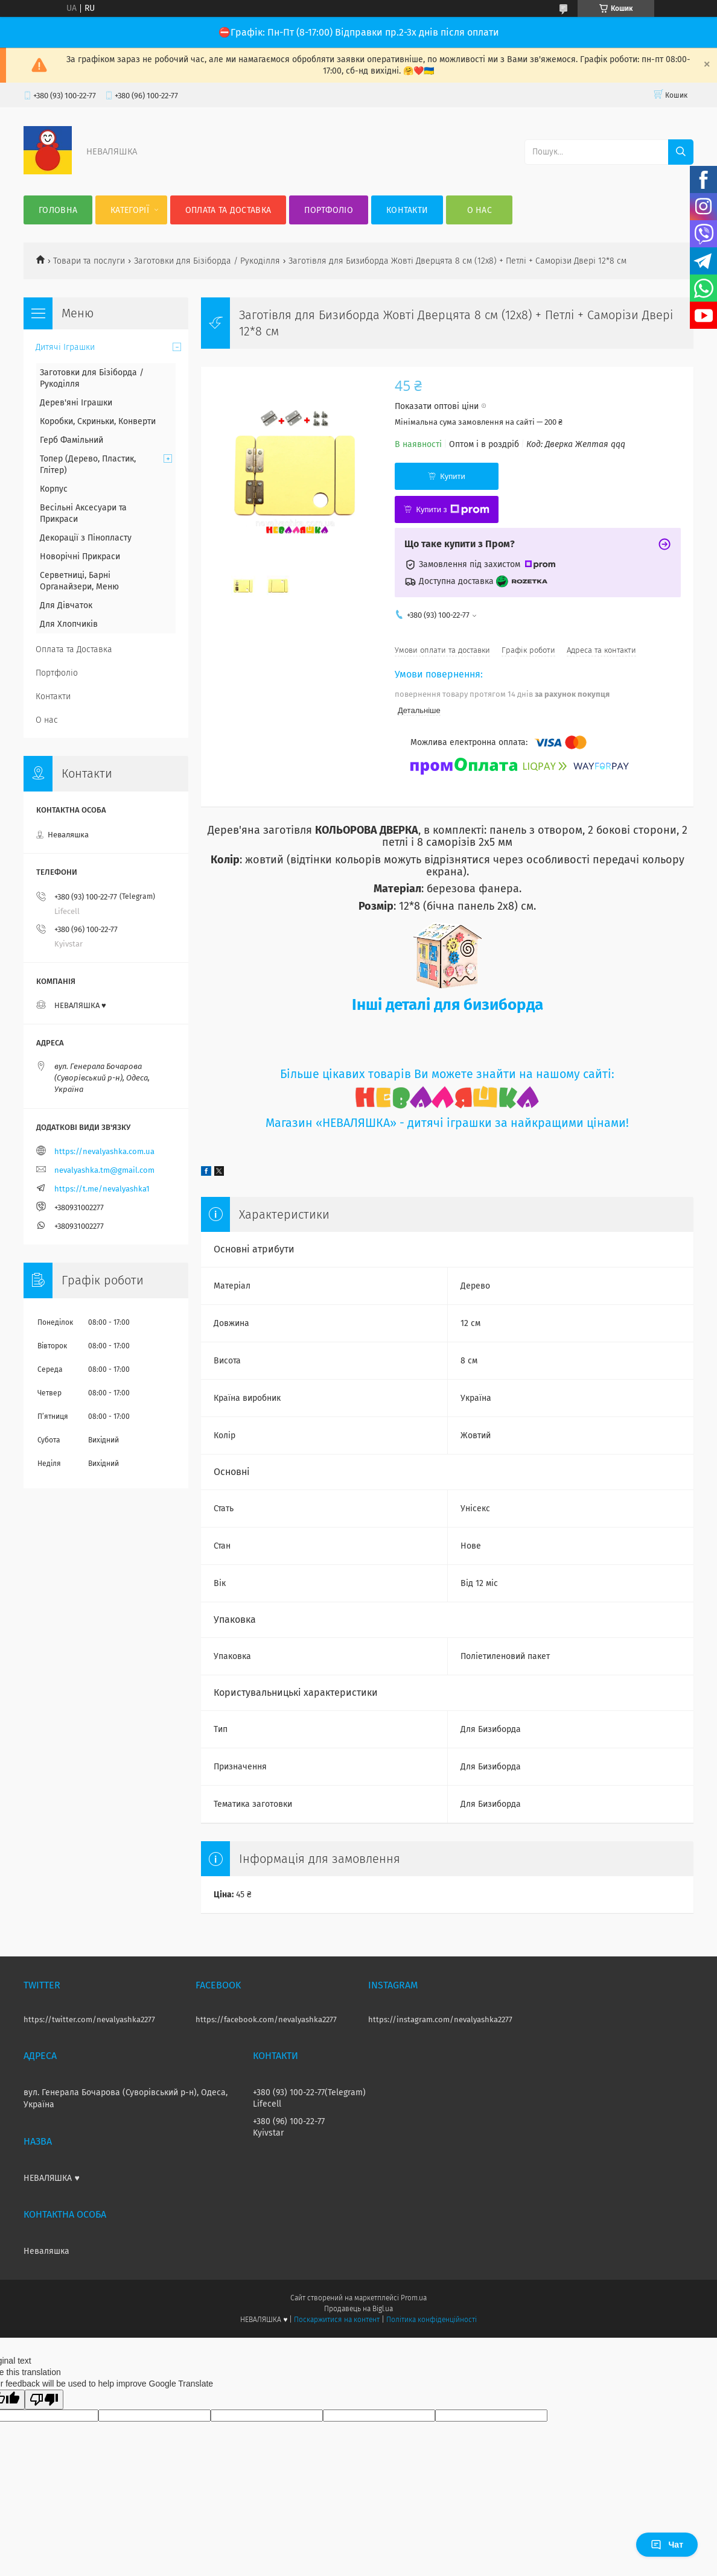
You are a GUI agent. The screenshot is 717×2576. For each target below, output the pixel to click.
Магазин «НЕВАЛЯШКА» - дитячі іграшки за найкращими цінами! (447, 1123)
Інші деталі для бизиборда (447, 1004)
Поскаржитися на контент (336, 2319)
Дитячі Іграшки (65, 347)
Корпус (54, 489)
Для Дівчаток (66, 605)
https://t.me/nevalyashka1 (102, 1188)
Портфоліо (328, 210)
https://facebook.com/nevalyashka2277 (266, 2019)
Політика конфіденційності (431, 2319)
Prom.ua (414, 2298)
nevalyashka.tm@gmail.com (104, 1170)
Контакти (407, 210)
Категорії (129, 210)
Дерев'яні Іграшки (76, 403)
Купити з (452, 509)
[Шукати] (680, 152)
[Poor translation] (44, 2399)
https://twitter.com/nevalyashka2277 (89, 2019)
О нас (479, 210)
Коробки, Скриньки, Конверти (98, 421)
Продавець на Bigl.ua (358, 2309)
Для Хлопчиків (69, 624)
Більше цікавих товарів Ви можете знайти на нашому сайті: (447, 1074)
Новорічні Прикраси (80, 556)
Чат (667, 2544)
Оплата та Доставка (228, 210)
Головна (58, 210)
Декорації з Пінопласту (86, 538)
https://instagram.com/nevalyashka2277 (440, 2019)
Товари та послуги (89, 261)
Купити (452, 476)
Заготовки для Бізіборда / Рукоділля (207, 261)
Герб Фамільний (71, 440)
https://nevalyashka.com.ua (104, 1151)
